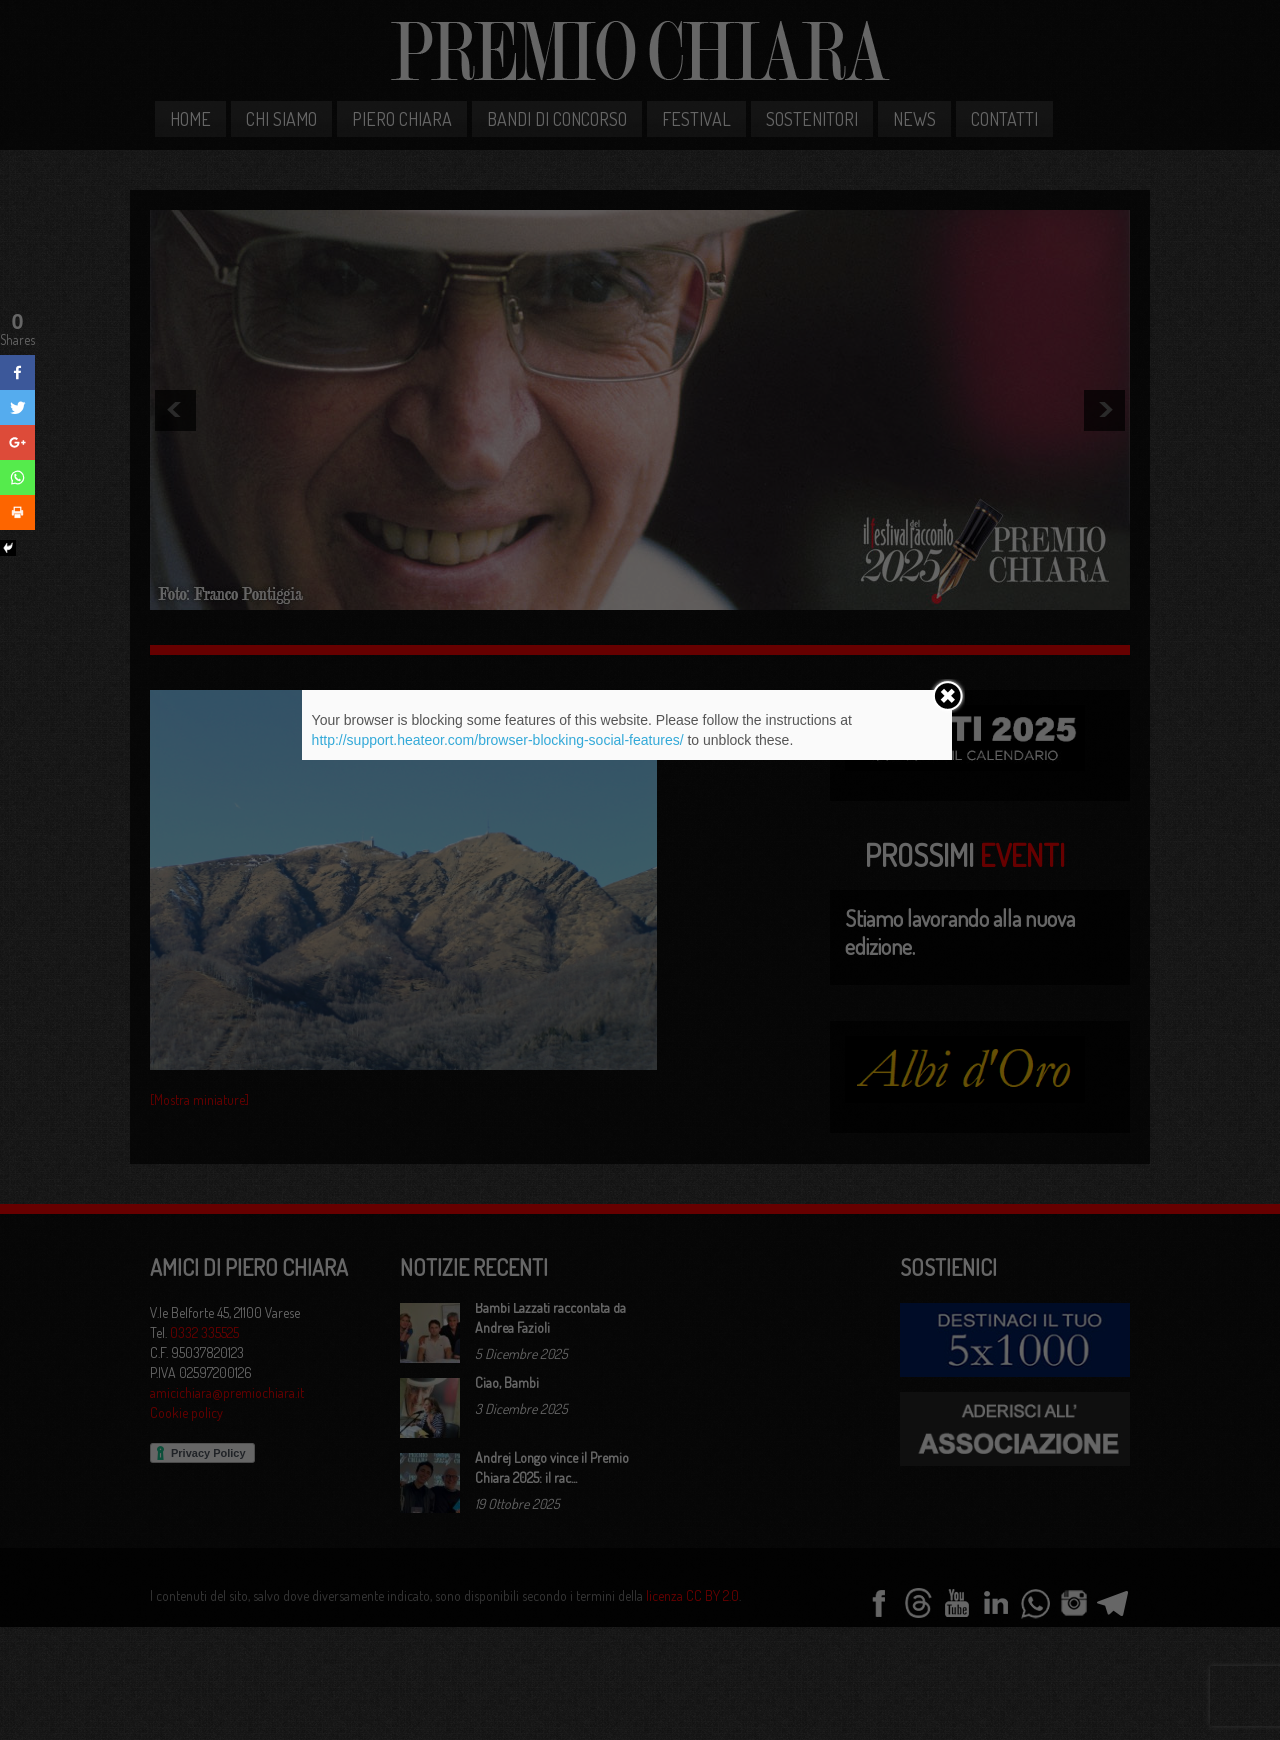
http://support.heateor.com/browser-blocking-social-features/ (498, 740)
